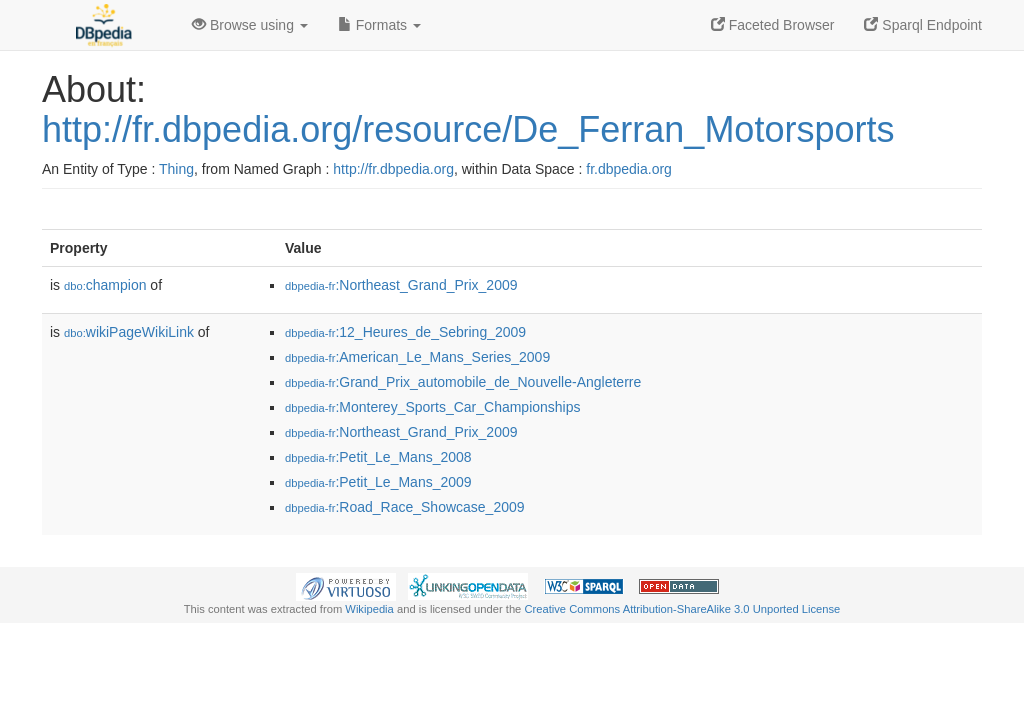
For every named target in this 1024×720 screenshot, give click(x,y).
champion (105, 285)
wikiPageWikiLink (129, 332)
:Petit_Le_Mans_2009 (378, 482)
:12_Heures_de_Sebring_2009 (405, 332)
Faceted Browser (773, 25)
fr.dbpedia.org (629, 169)
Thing (176, 169)
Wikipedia (369, 609)
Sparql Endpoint (923, 25)
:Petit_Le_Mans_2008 (378, 457)
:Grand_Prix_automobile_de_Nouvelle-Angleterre (463, 382)
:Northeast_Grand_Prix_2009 (401, 285)
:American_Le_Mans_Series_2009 (417, 357)
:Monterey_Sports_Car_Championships (433, 407)
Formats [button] (379, 25)
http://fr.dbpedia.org (393, 169)
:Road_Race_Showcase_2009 (405, 507)
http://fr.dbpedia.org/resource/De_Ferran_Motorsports (468, 129)
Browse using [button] (250, 25)
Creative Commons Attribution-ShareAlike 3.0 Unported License (682, 609)
